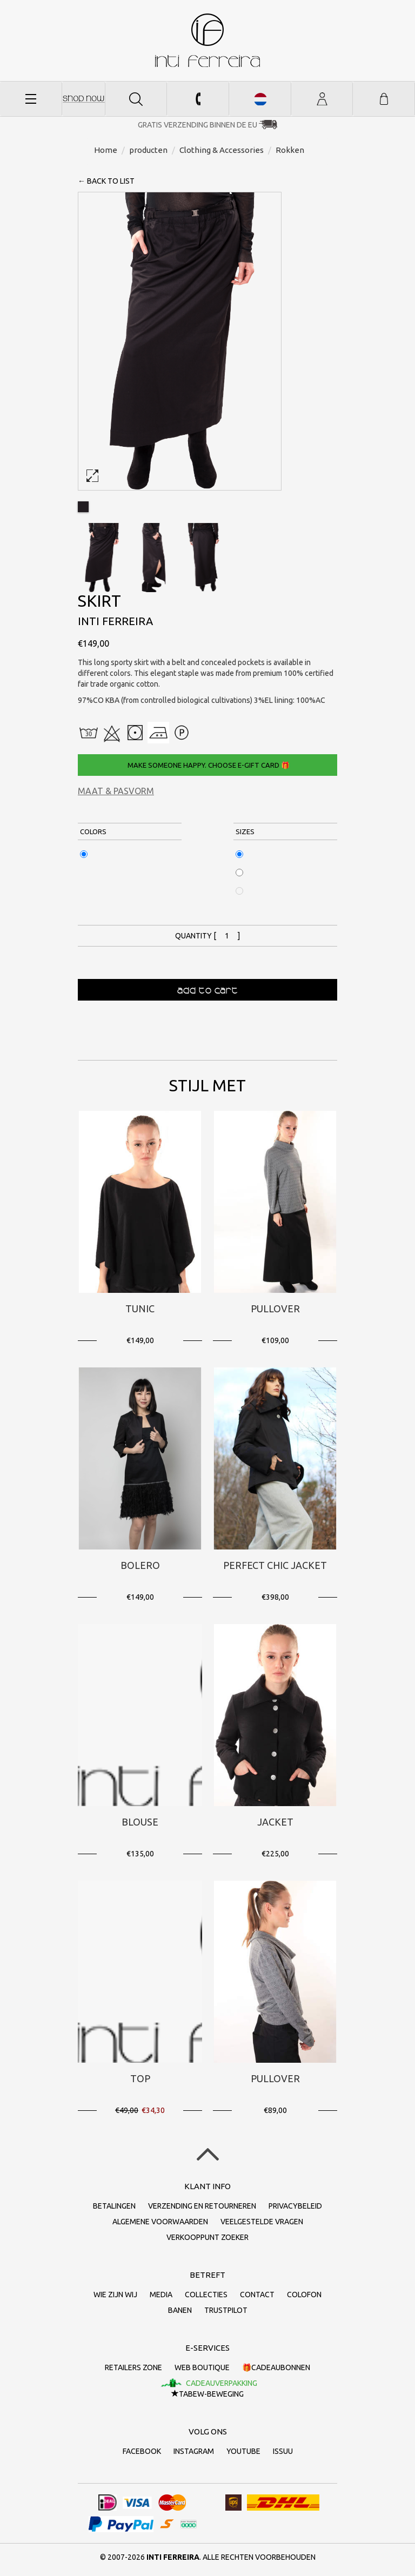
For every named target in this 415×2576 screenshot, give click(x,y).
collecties (206, 2294)
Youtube (243, 2451)
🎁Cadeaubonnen (276, 2367)
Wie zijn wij (115, 2294)
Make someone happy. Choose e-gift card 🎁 (208, 765)
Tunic (140, 1308)
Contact (257, 2294)
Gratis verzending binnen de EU (197, 124)
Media (161, 2294)
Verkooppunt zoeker (207, 2237)
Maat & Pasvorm (116, 791)
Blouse (140, 1821)
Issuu (283, 2451)
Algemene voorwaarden (160, 2221)
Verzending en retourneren (202, 2206)
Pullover (275, 1308)
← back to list (106, 181)
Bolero (140, 1565)
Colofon (304, 2294)
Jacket (275, 1821)
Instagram (193, 2451)
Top (140, 2078)
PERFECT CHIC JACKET (275, 1565)
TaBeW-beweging (207, 2394)
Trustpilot (225, 2310)
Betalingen (114, 2206)
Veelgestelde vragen (261, 2221)
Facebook (142, 2451)
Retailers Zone (133, 2367)
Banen (180, 2310)
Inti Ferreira (207, 40)
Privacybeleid (295, 2206)
